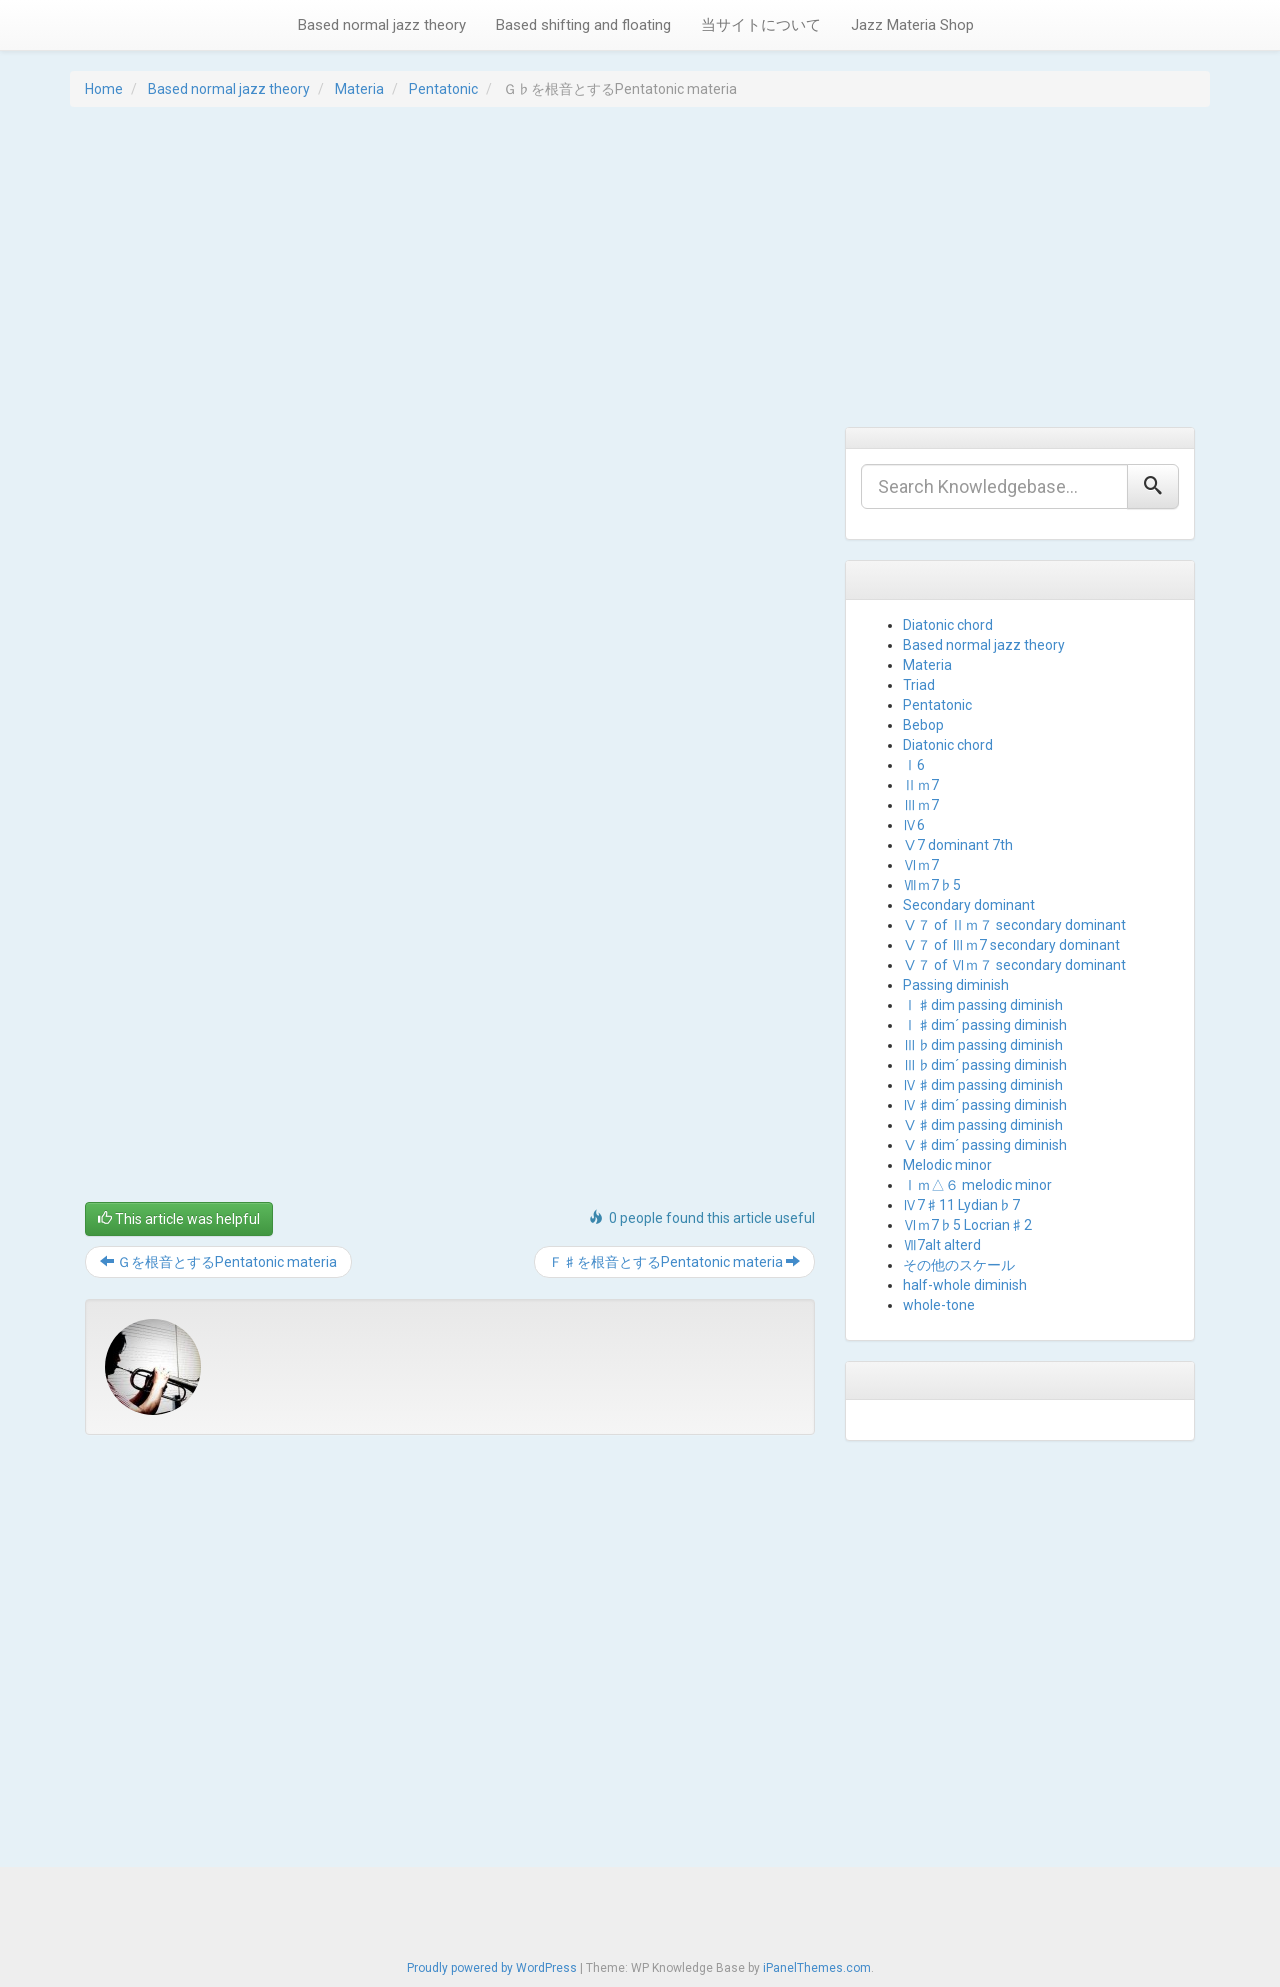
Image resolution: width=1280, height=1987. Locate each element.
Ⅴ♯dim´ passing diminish (985, 1145)
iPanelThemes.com (817, 1968)
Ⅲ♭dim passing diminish (983, 1045)
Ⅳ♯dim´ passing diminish (985, 1105)
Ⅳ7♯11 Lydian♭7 (961, 1205)
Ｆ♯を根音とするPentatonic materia (674, 1262)
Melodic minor (947, 1165)
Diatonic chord (948, 625)
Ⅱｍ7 (921, 785)
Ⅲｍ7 (921, 805)
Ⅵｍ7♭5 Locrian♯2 (967, 1225)
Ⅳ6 (914, 825)
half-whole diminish (965, 1285)
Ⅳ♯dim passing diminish (983, 1085)
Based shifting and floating (583, 25)
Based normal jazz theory (382, 25)
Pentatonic (443, 89)
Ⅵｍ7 (921, 865)
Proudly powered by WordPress (492, 1968)
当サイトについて (761, 25)
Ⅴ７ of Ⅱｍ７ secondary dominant (1014, 925)
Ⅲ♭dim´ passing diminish (985, 1065)
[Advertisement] (640, 267)
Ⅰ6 (914, 765)
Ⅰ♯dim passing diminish (983, 1005)
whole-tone (939, 1305)
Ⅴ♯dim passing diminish (983, 1125)
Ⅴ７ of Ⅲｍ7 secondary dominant (1011, 945)
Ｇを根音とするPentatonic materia (218, 1262)
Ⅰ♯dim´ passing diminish (985, 1025)
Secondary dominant (969, 905)
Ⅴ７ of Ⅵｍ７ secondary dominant (1014, 965)
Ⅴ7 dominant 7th (958, 845)
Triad (919, 685)
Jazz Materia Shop (912, 25)
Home (104, 89)
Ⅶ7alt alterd (942, 1245)
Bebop (923, 725)
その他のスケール (959, 1265)
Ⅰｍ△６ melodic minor (977, 1185)
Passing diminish (956, 985)
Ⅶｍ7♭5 (932, 885)
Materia (359, 89)
